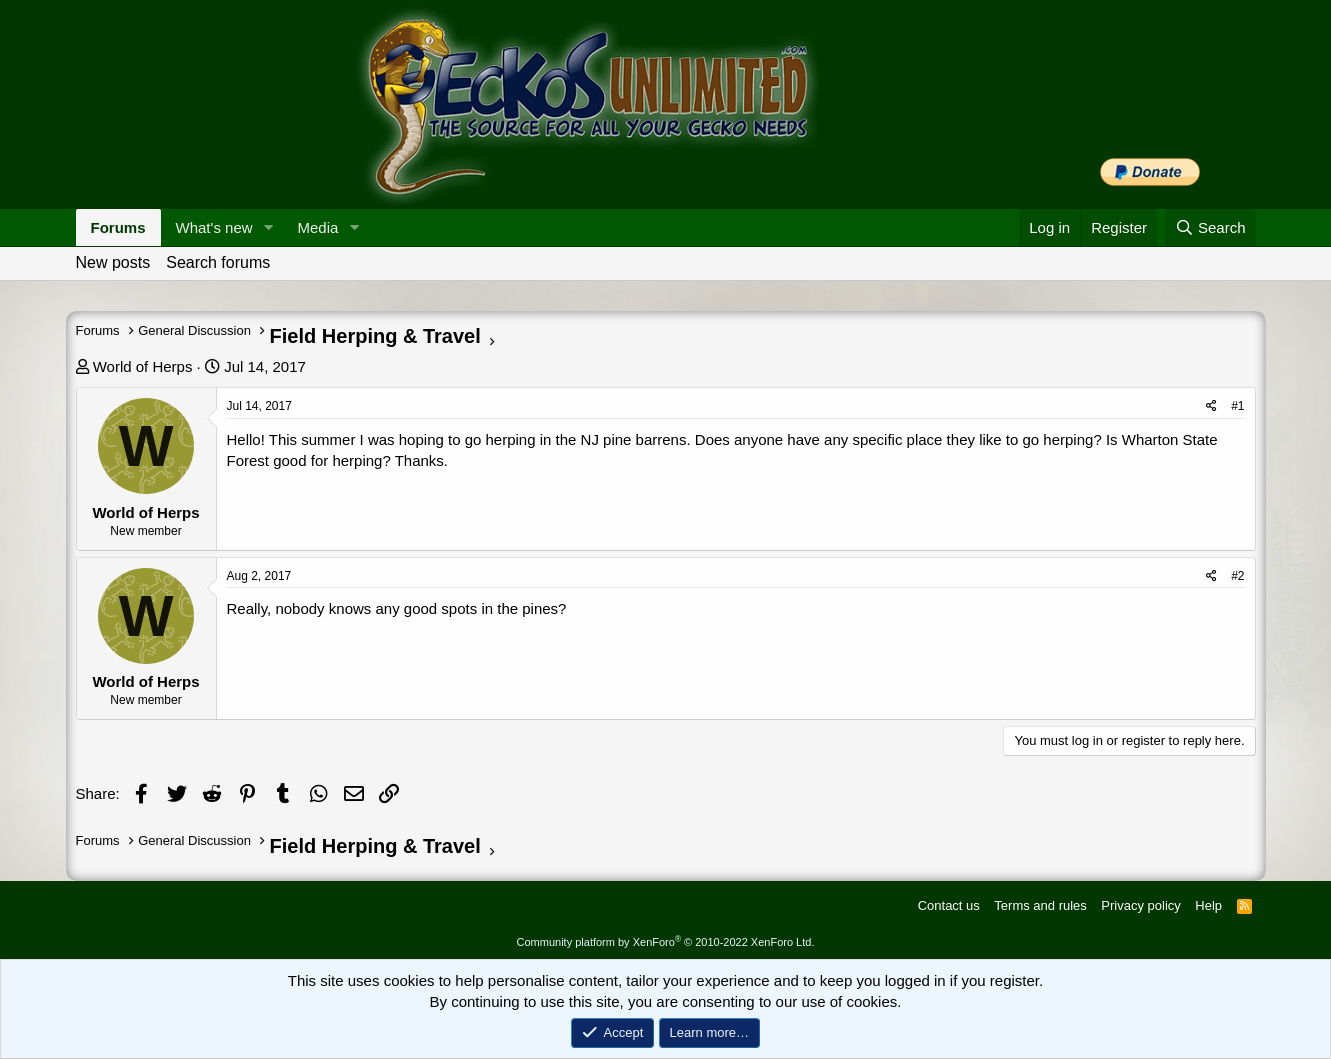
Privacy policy (1140, 905)
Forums (118, 227)
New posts (113, 262)
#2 (1237, 576)
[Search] (1210, 227)
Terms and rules (1040, 905)
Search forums (218, 262)
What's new (214, 227)
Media (317, 227)
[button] (268, 227)
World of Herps (143, 366)
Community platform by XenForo (666, 942)
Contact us (949, 905)
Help (1208, 905)
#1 (1237, 406)
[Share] (1211, 406)
